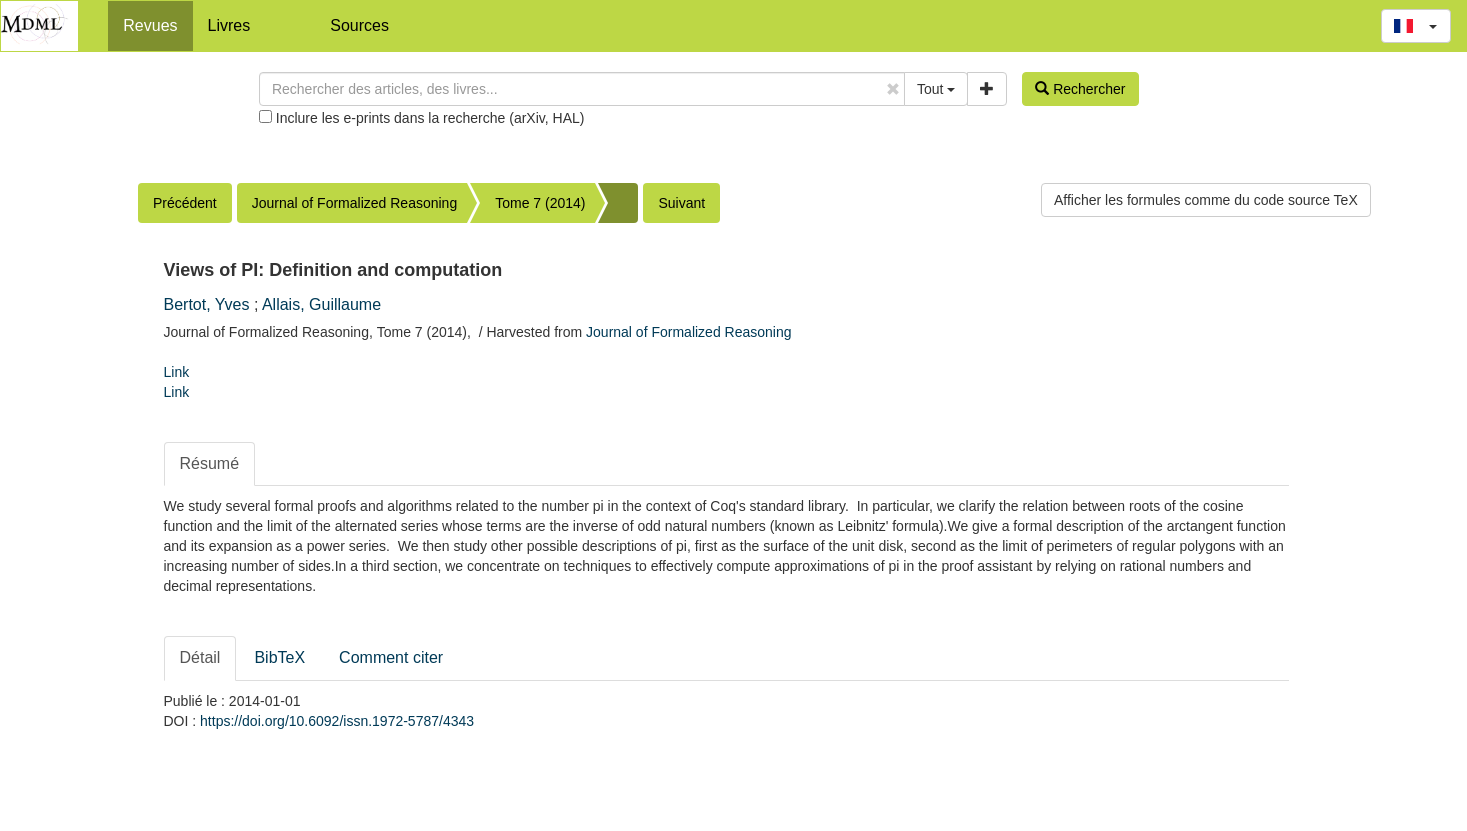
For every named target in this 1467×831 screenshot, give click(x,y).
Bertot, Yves (207, 304)
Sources (359, 25)
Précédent (185, 203)
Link (177, 372)
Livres (229, 25)
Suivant (681, 203)
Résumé (210, 463)
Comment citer (391, 657)
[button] (1416, 26)
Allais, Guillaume (321, 304)
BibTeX (279, 657)
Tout (936, 89)
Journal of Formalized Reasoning (354, 203)
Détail (200, 657)
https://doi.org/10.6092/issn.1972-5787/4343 (337, 721)
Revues (150, 25)
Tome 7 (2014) (540, 203)
